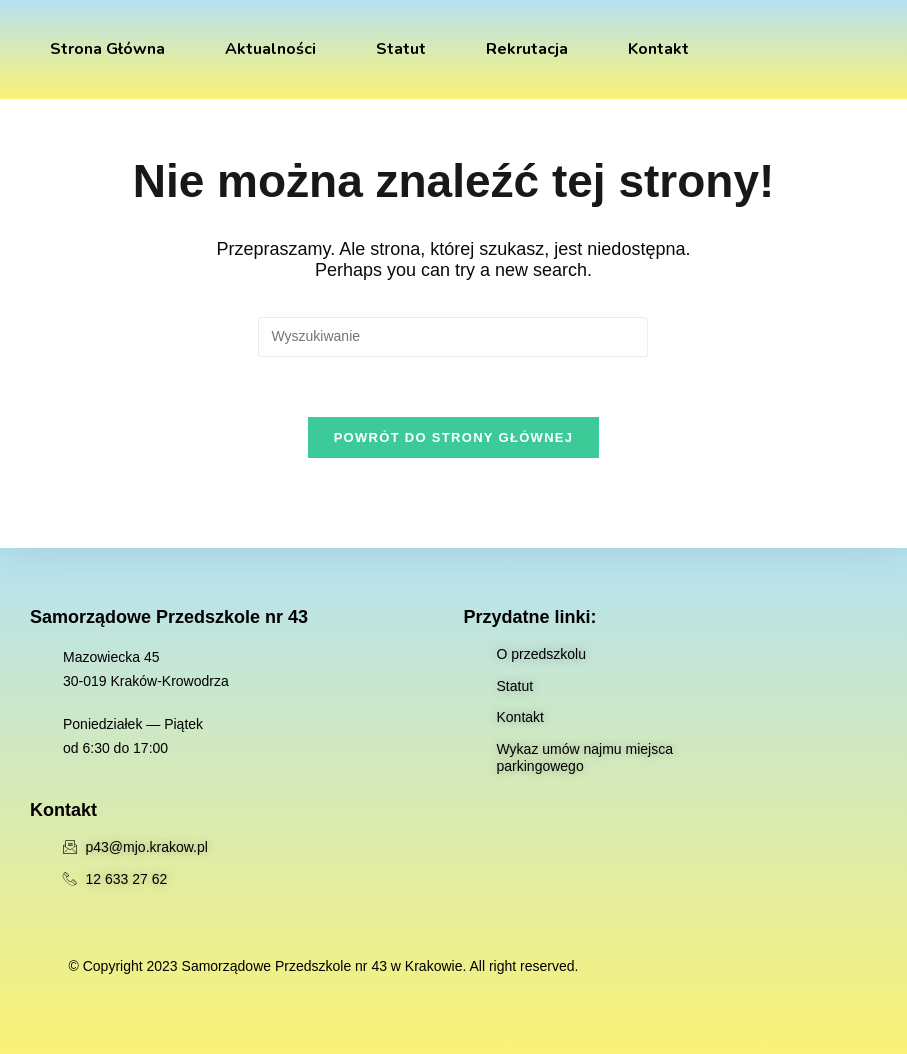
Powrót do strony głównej (454, 437)
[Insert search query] (453, 337)
